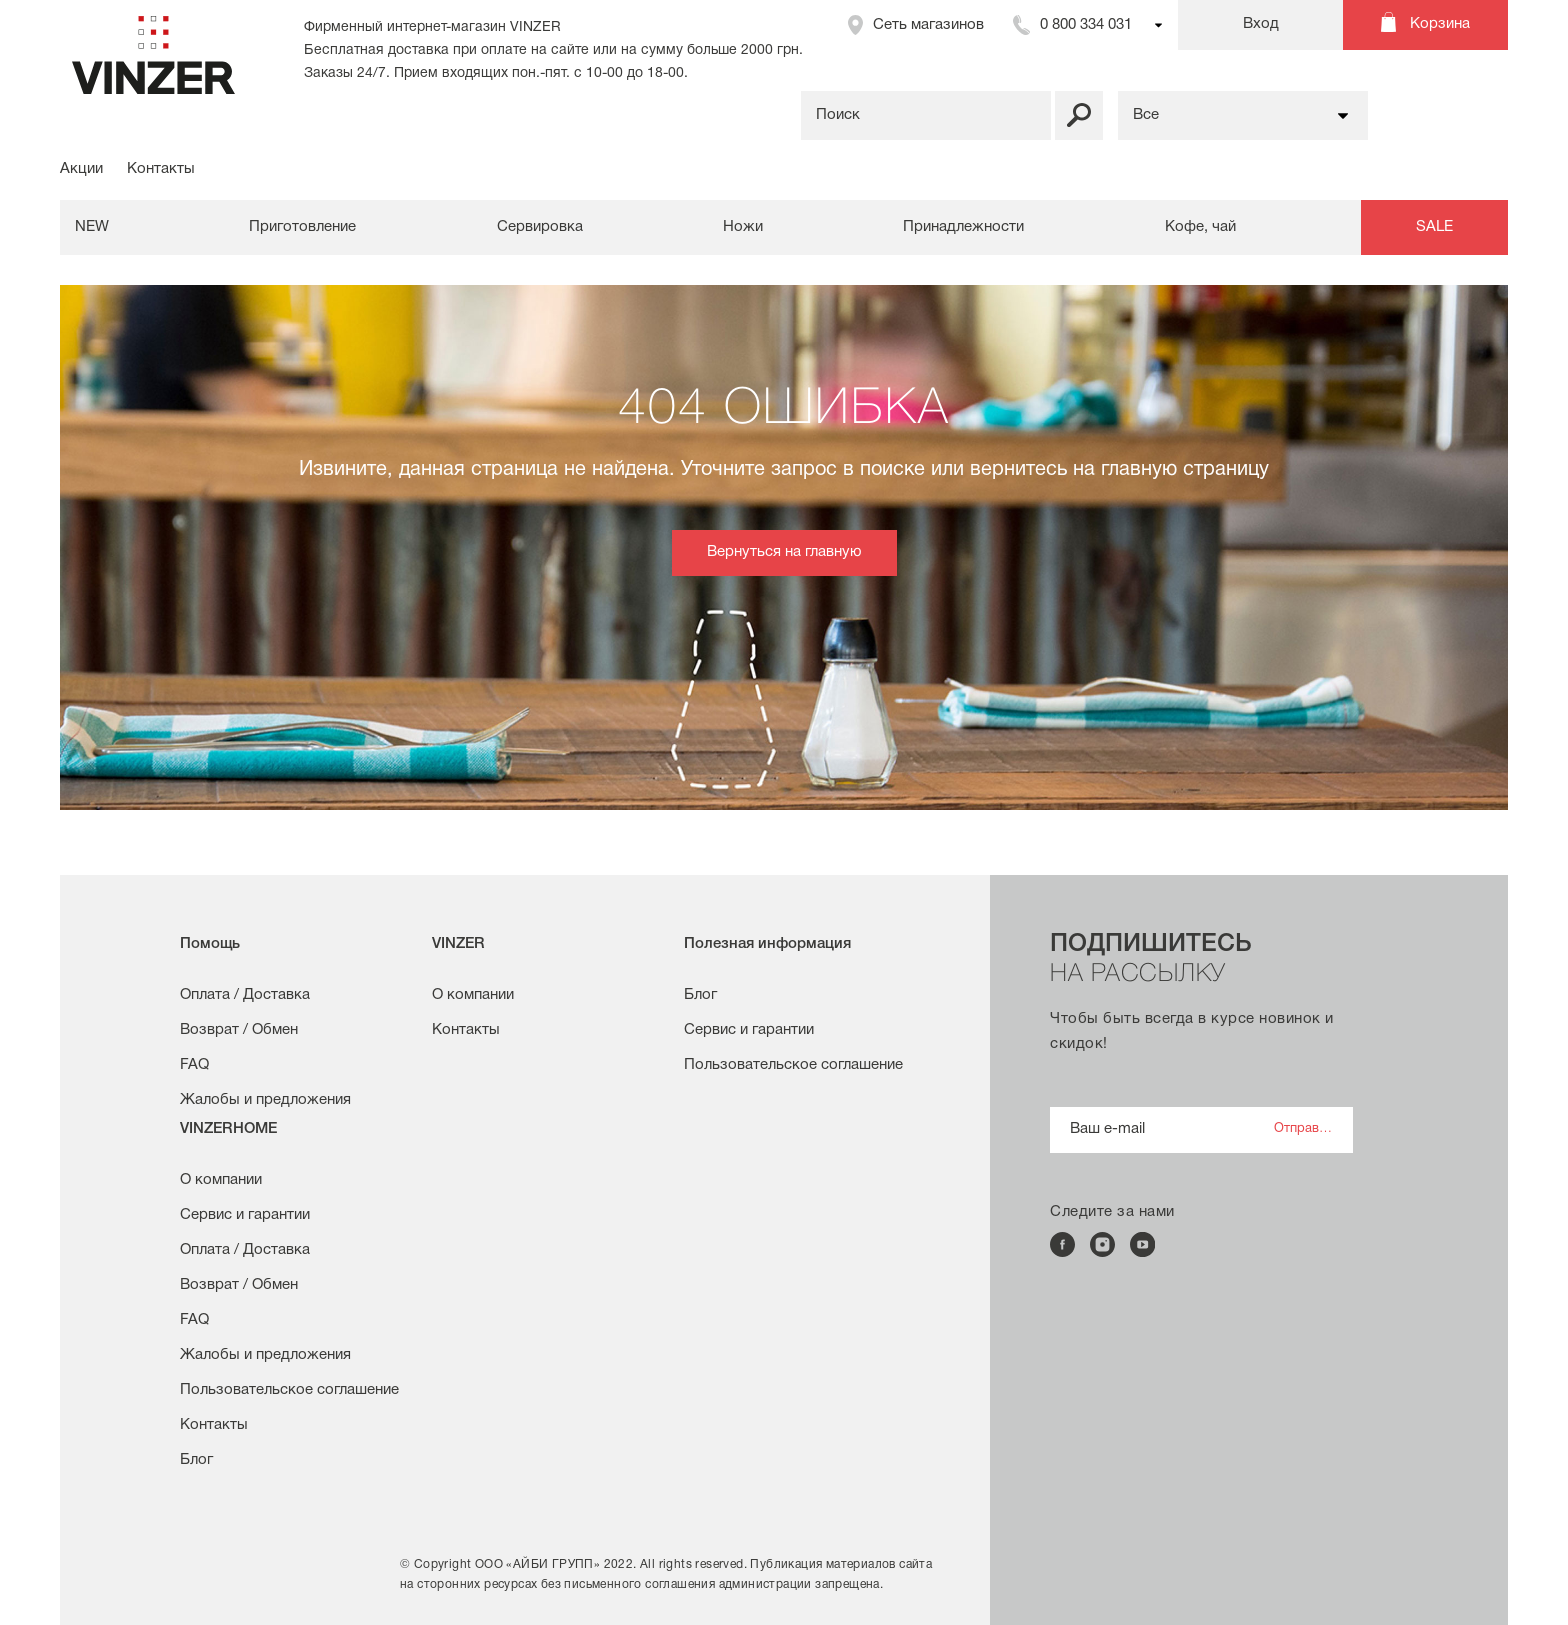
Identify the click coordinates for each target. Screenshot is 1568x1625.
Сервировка (540, 227)
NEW (92, 227)
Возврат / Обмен (239, 1030)
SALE (1434, 227)
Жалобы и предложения (265, 1100)
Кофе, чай (1200, 227)
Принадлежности (963, 227)
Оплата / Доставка (245, 995)
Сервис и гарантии (749, 1030)
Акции (81, 169)
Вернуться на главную (784, 552)
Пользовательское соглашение (793, 1065)
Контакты (161, 169)
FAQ (194, 1065)
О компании (473, 995)
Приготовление (302, 227)
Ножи (743, 227)
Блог (700, 995)
